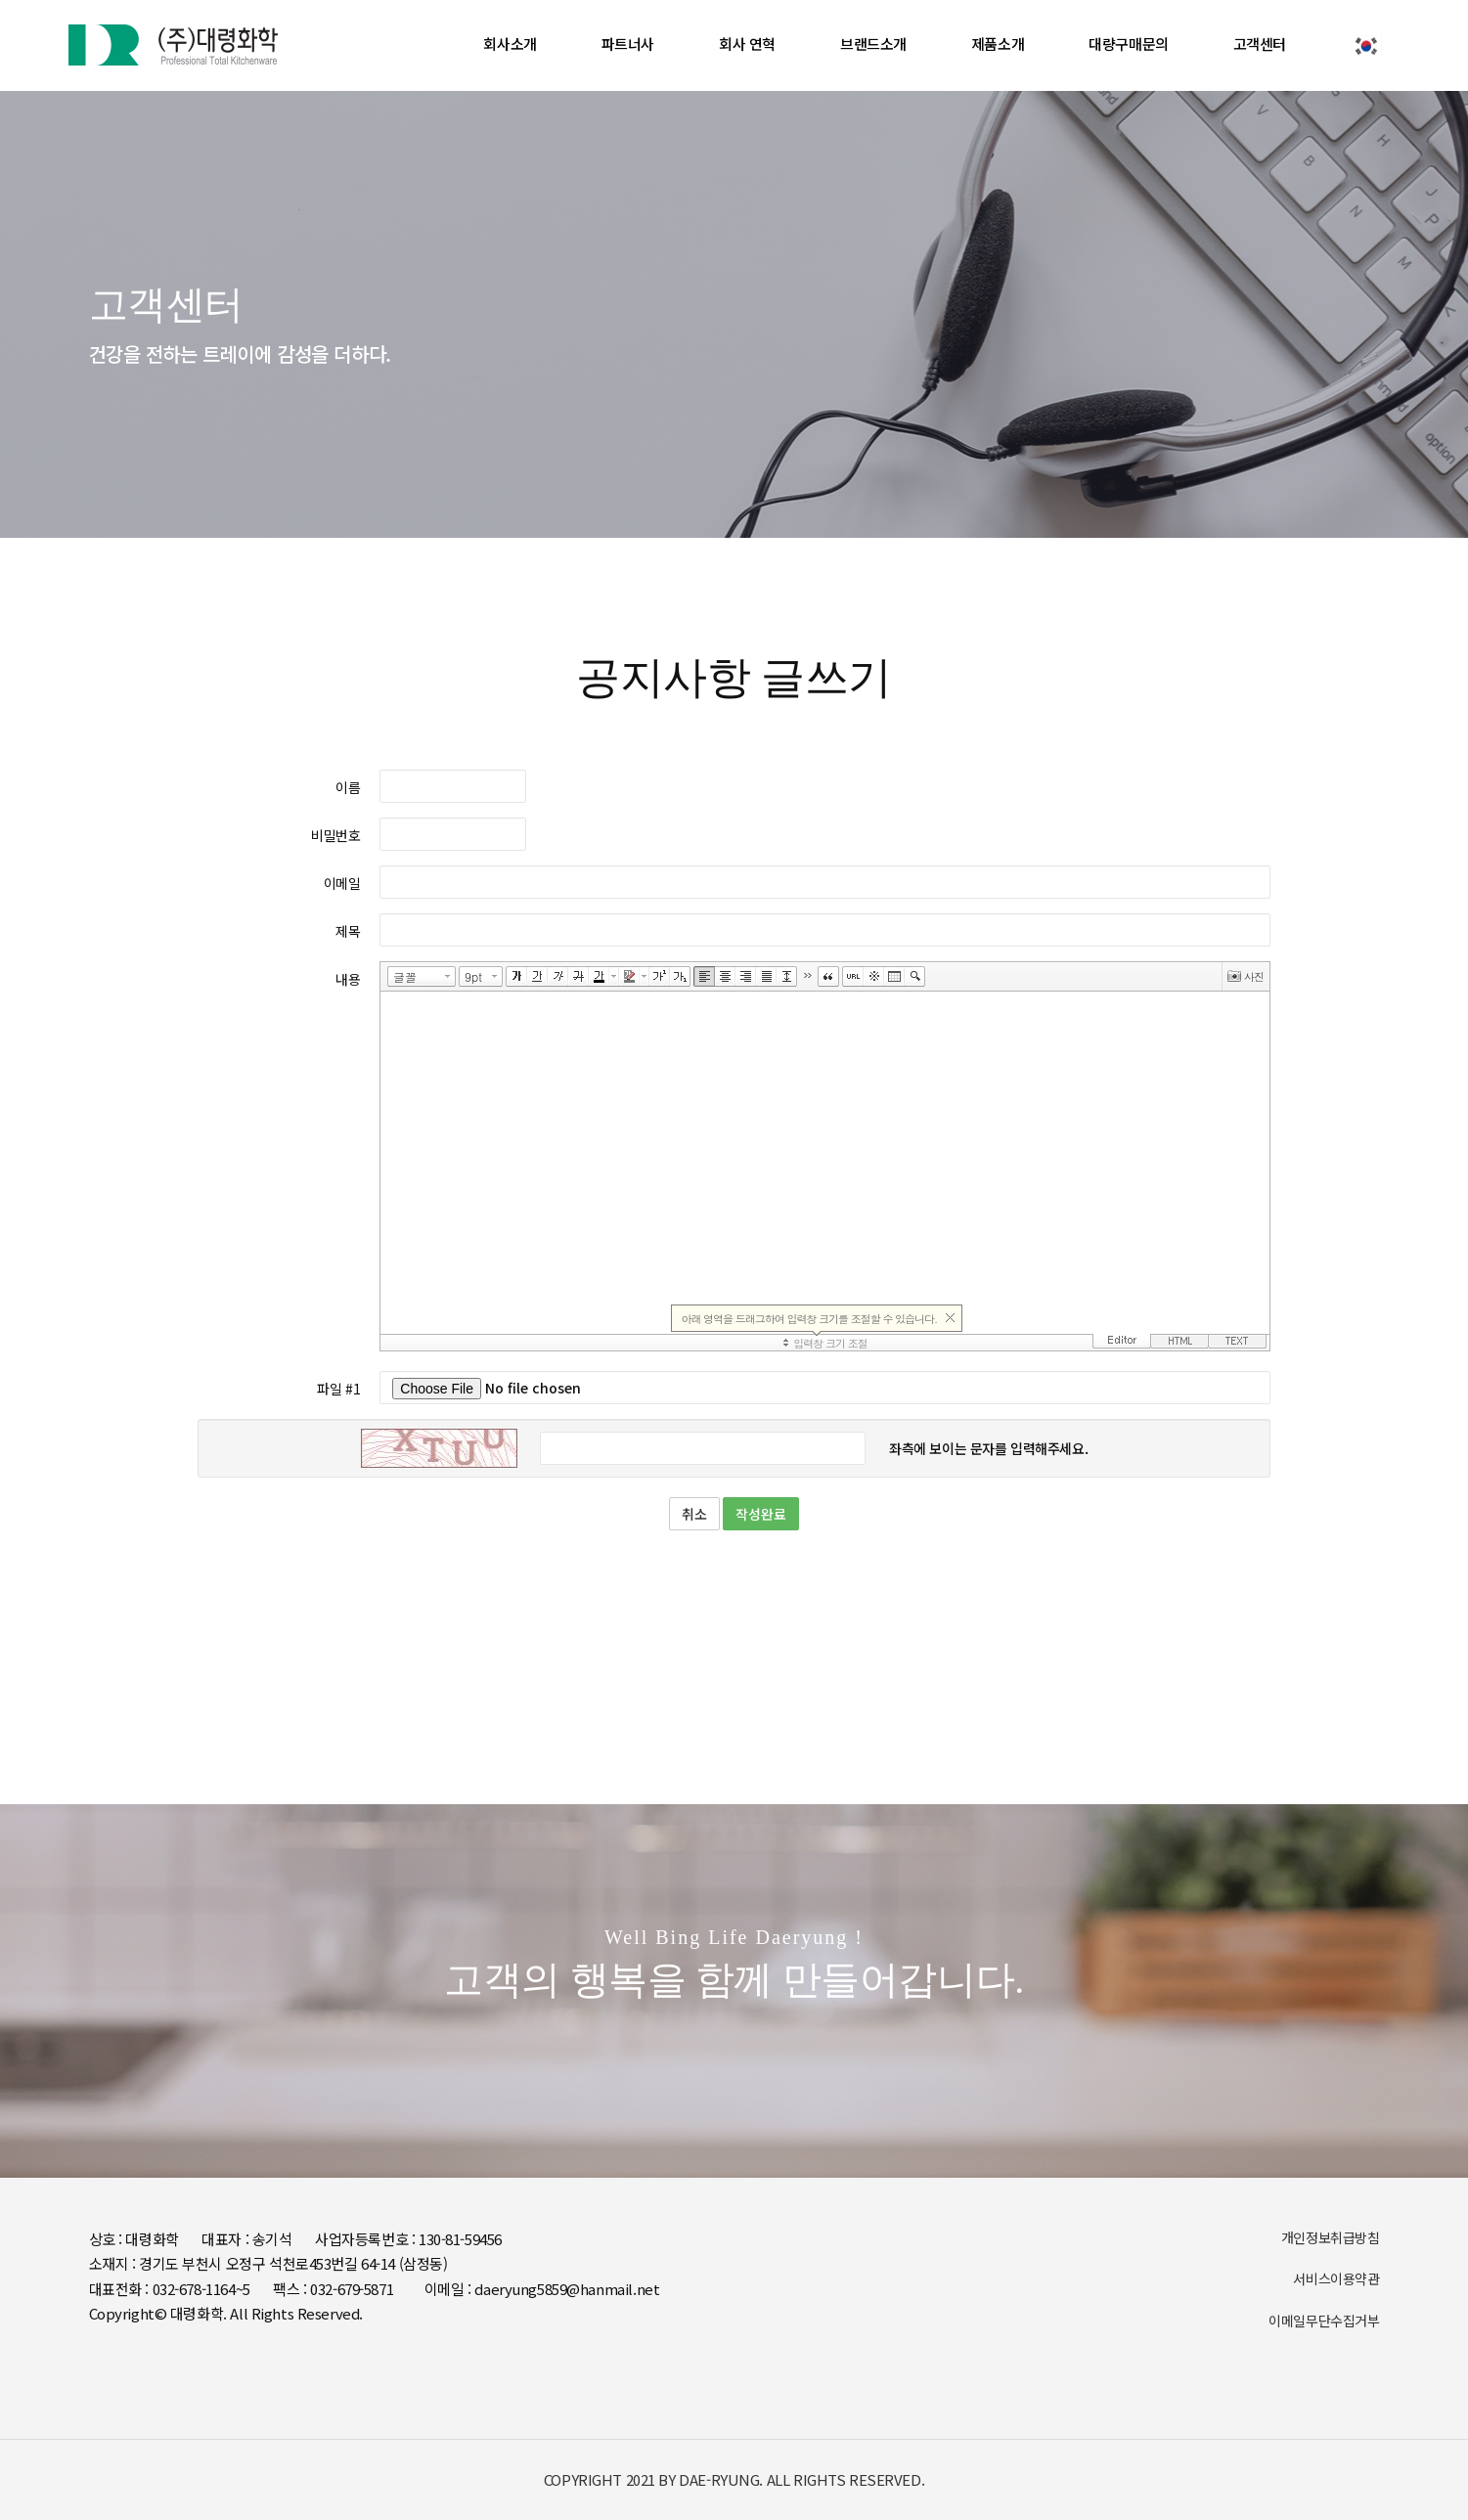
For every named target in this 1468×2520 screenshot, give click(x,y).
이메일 (342, 883)
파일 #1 (338, 1388)
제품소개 (997, 43)
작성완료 (760, 1514)
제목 (347, 931)
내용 (347, 979)
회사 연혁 (747, 43)
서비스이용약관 (1336, 2278)
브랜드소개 (873, 43)
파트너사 (627, 43)
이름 (347, 787)
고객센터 (1259, 43)
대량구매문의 (1128, 43)
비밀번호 (335, 835)
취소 (694, 1514)
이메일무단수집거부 (1323, 2320)
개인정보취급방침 (1330, 2237)
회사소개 (509, 43)
